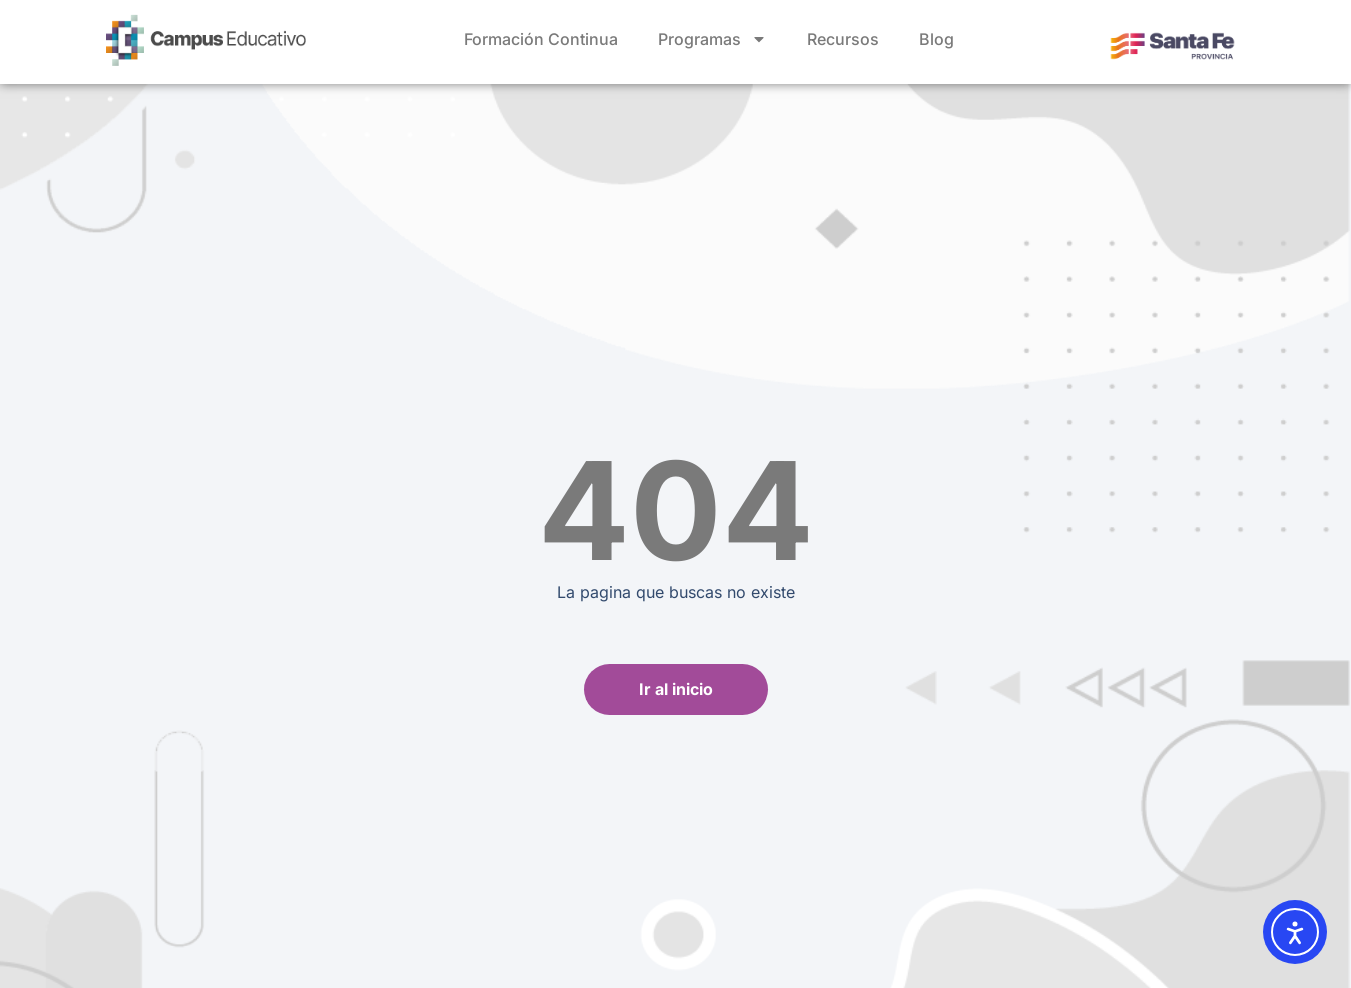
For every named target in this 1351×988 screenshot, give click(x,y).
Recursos (843, 39)
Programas (712, 39)
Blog (936, 39)
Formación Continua (541, 39)
